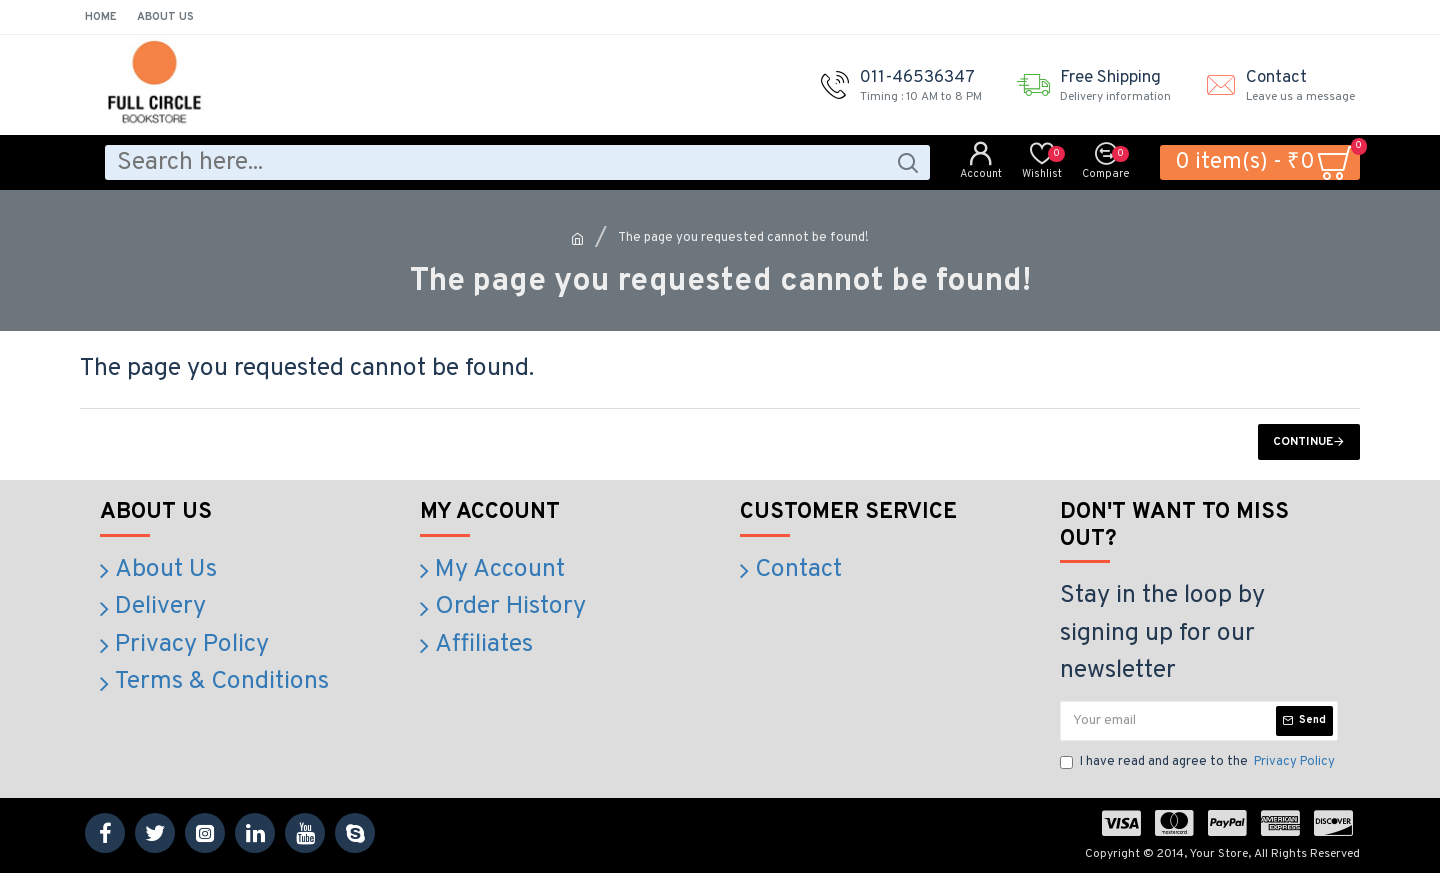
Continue (1303, 442)
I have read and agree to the (1199, 763)
